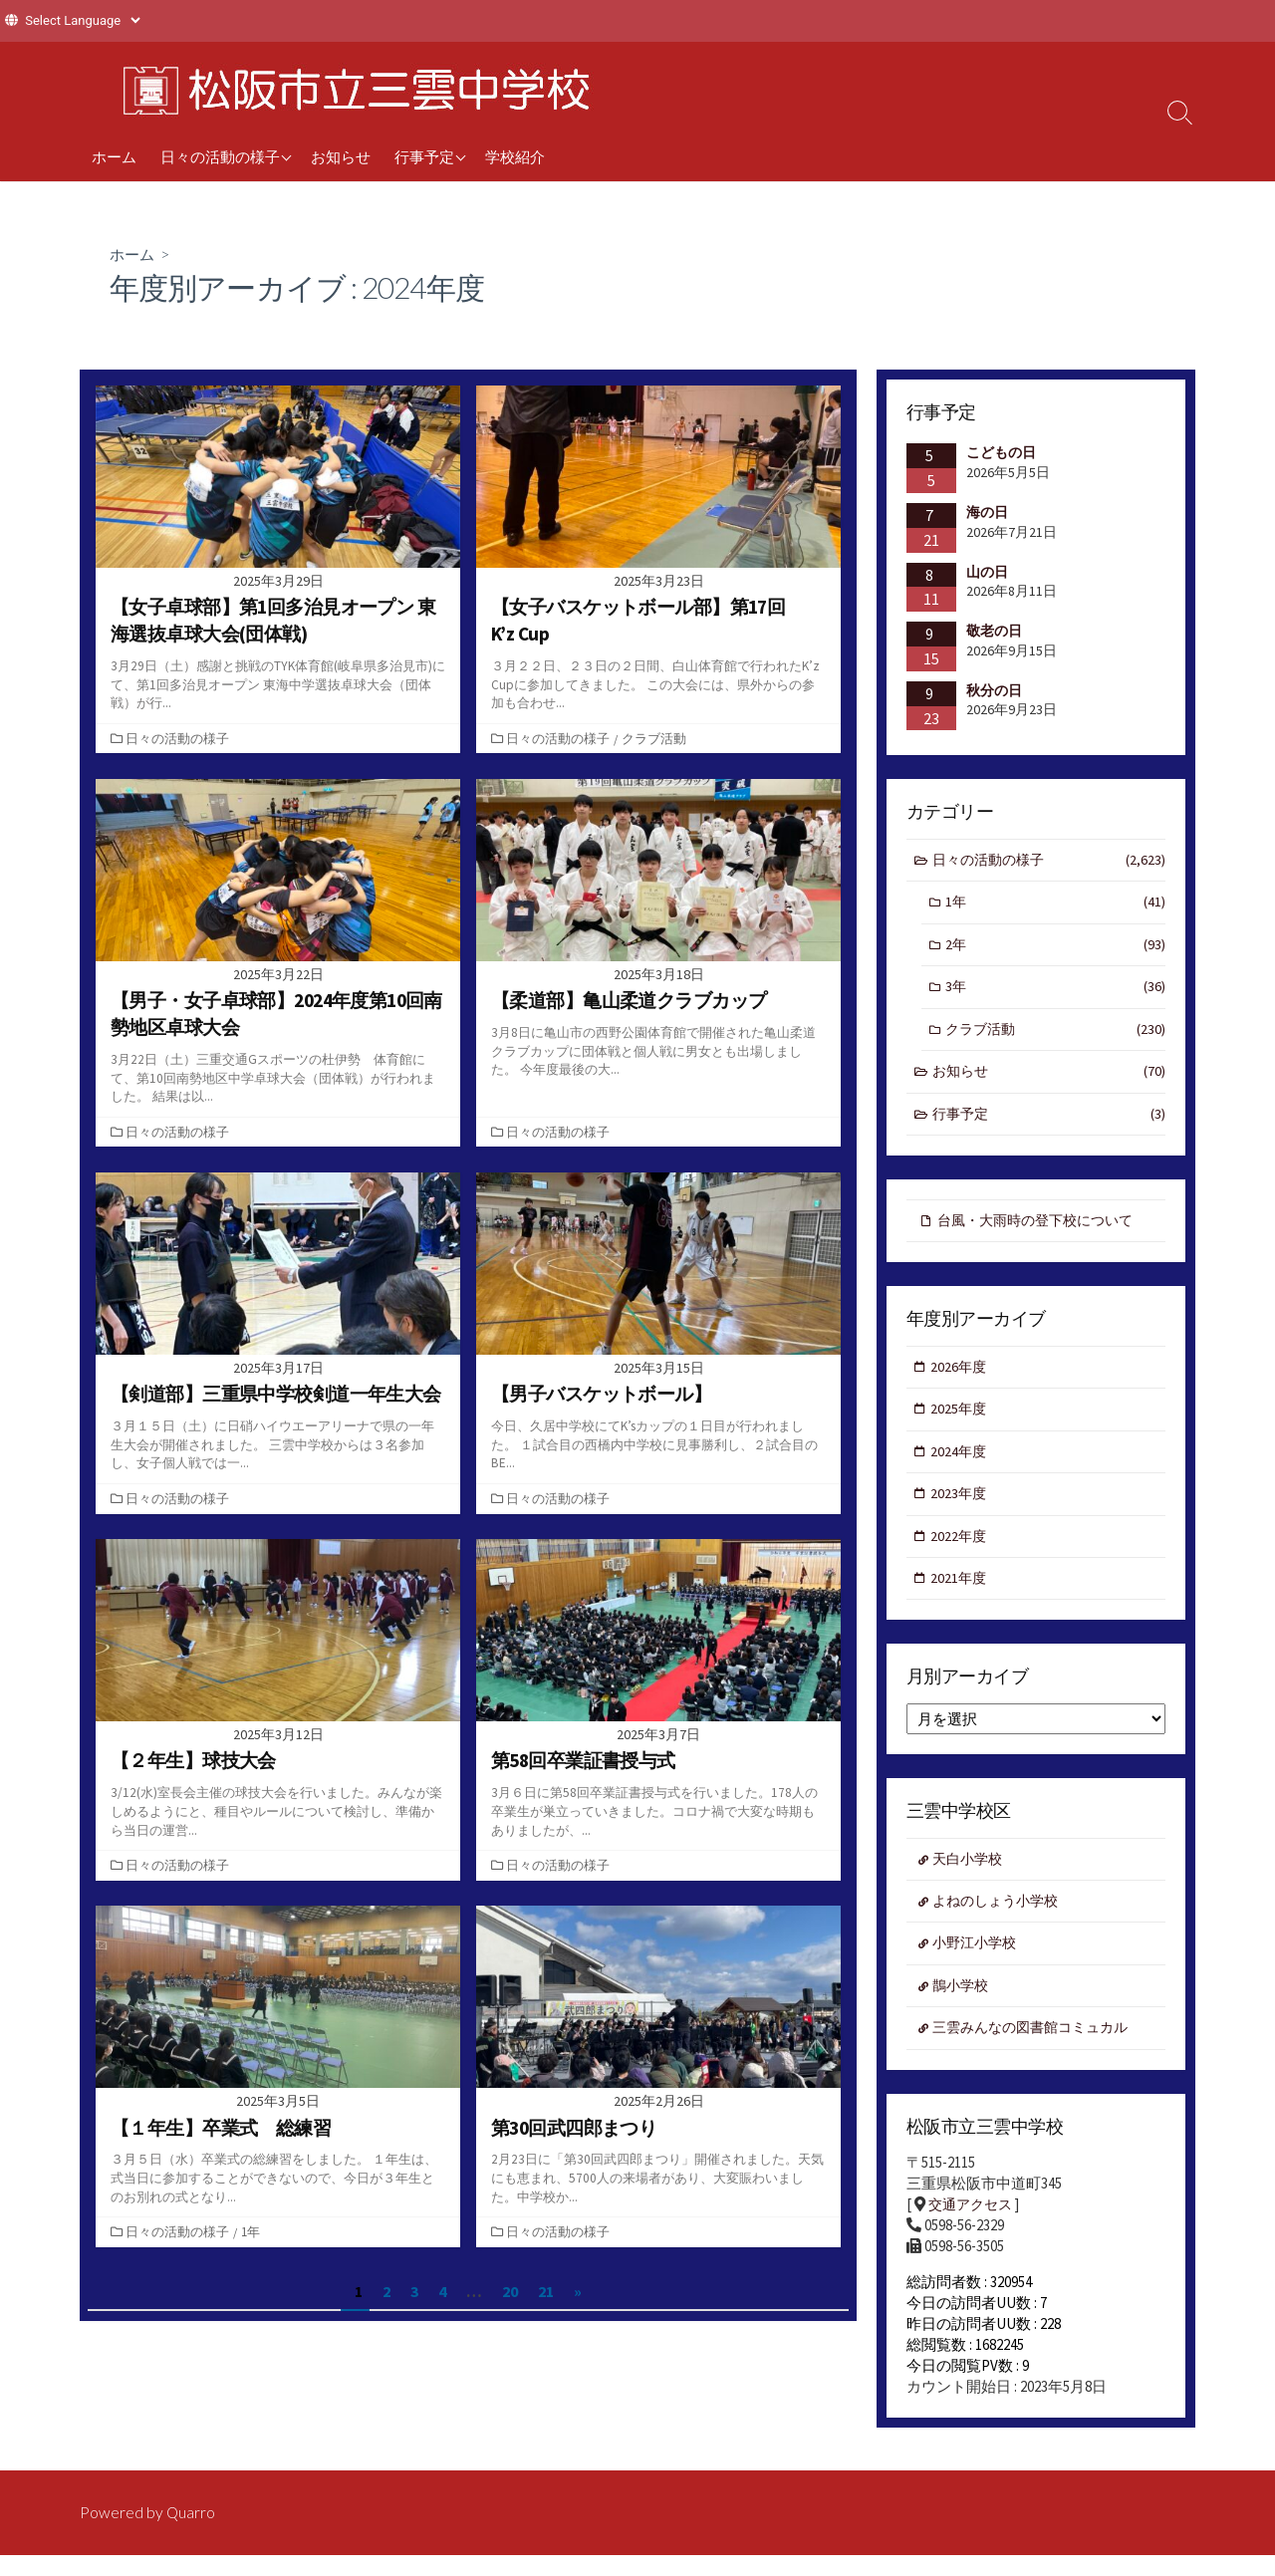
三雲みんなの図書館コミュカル (1038, 2049)
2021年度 (960, 1594)
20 (510, 2292)
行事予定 (424, 156)
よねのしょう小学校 (1000, 1919)
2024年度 (960, 1463)
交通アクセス (973, 2227)
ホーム (114, 156)
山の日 (987, 572)
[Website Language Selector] (82, 20)
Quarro (191, 2533)
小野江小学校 (978, 1962)
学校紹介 (515, 156)
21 (546, 2292)
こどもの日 (1001, 453)
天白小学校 (970, 1876)
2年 (1055, 948)
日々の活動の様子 (220, 156)
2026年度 (960, 1377)
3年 (1055, 991)
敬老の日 (994, 632)
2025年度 (960, 1420)
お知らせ (341, 156)
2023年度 (960, 1506)
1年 (252, 2231)
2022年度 (960, 1550)
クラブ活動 (656, 738)
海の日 (987, 512)
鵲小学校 (963, 2005)
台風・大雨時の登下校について (1042, 1228)
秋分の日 (994, 690)
